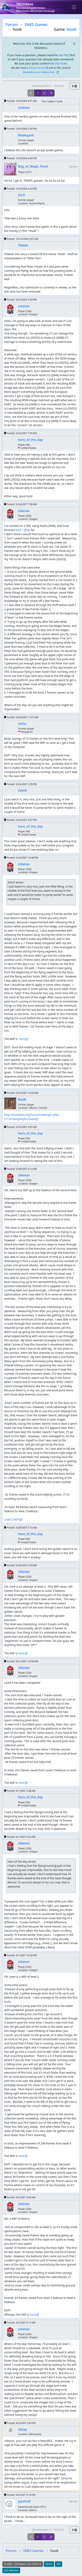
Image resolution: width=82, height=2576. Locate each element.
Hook (71, 29)
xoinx (22, 723)
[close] (74, 43)
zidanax (24, 306)
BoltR (22, 1099)
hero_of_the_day (30, 440)
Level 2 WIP (11, 1519)
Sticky (22, 2429)
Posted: (20, 101)
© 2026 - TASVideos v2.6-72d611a (22, 2564)
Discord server (37, 67)
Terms (49, 2564)
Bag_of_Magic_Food (33, 166)
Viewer (23, 245)
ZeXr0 (22, 790)
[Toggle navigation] (74, 7)
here (21, 1039)
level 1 (19, 530)
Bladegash (26, 135)
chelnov (24, 107)
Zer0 (21, 195)
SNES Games (36, 24)
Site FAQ (63, 55)
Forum (12, 24)
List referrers (11, 2570)
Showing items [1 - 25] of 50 (48, 86)
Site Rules (61, 63)
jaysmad (24, 2501)
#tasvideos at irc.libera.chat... (39, 72)
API (58, 2564)
